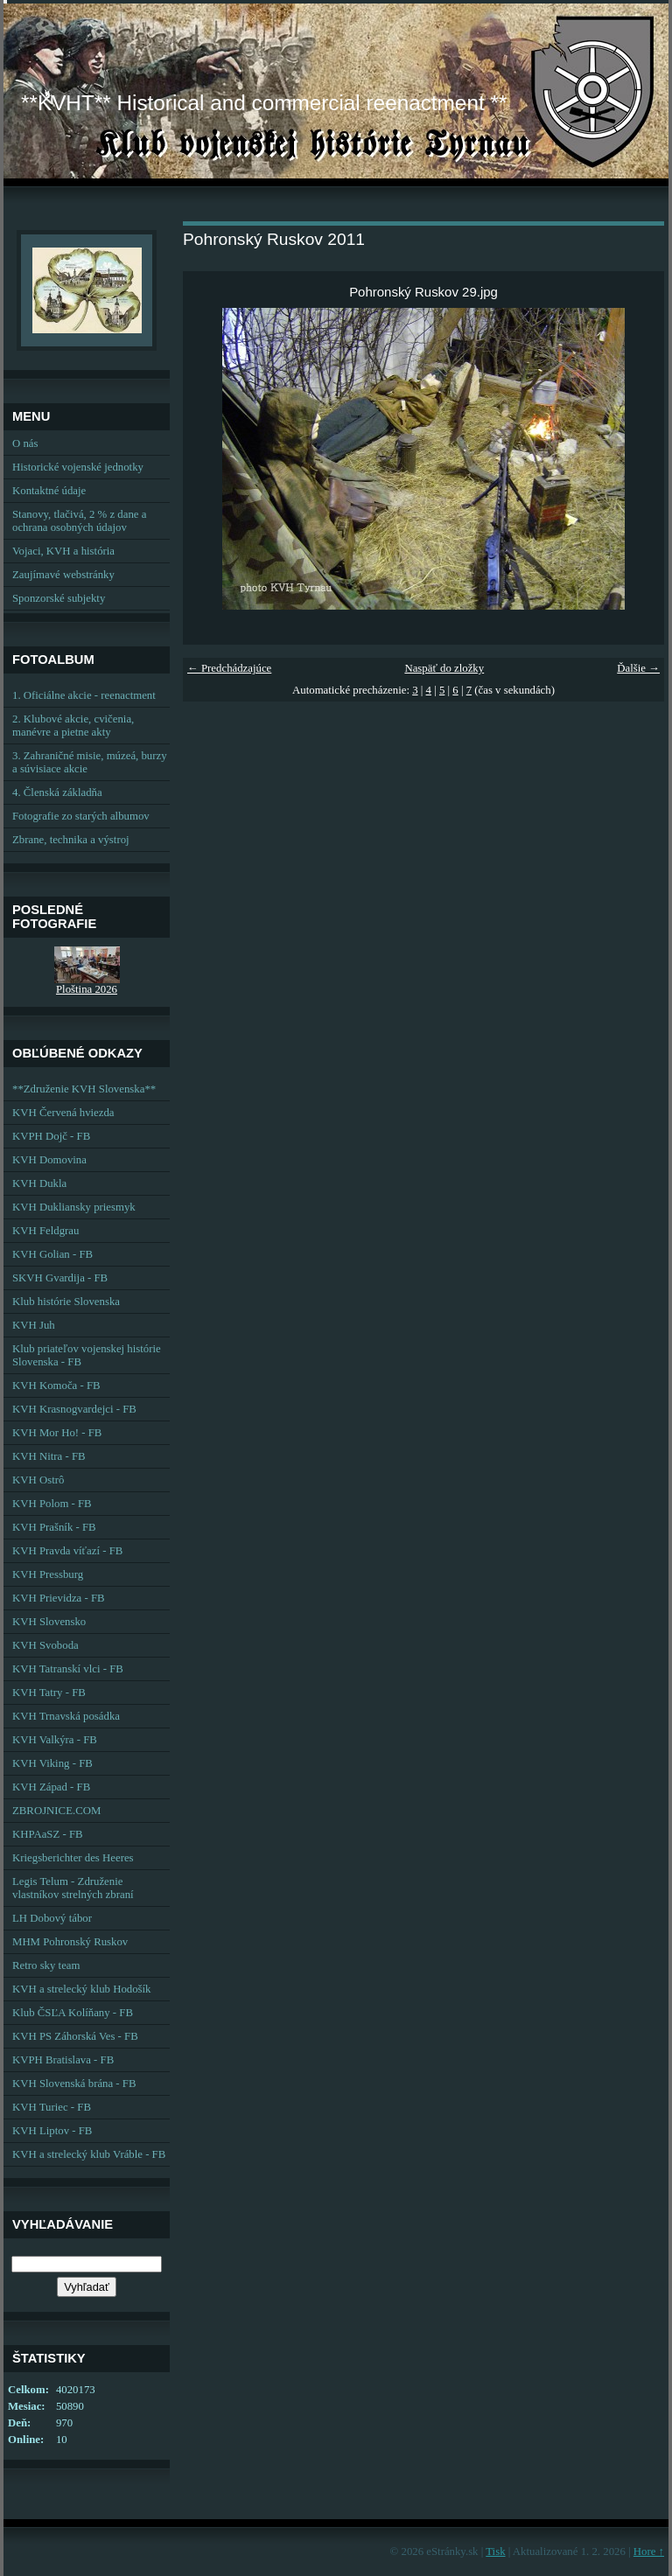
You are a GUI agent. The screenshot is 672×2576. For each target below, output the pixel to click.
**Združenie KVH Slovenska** (84, 1089)
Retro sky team (46, 1965)
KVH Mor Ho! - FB (57, 1433)
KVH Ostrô (38, 1480)
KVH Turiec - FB (51, 2107)
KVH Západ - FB (51, 1787)
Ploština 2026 (86, 989)
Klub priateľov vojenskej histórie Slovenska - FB (86, 1355)
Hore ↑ (649, 2551)
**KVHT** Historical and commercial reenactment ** (264, 103)
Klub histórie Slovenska (66, 1301)
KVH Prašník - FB (54, 1527)
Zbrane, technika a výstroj (71, 840)
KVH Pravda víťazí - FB (67, 1551)
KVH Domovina (49, 1160)
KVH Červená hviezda (63, 1112)
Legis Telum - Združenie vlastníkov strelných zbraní (73, 1888)
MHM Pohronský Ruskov (70, 1942)
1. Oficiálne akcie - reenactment (84, 695)
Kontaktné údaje (49, 491)
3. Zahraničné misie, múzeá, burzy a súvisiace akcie (89, 762)
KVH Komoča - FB (56, 1385)
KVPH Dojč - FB (51, 1136)
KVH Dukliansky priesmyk (74, 1207)
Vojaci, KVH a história (63, 551)
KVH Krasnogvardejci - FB (74, 1409)
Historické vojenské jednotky (78, 467)
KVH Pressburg (47, 1574)
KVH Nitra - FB (49, 1456)
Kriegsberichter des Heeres (73, 1858)
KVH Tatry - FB (49, 1692)
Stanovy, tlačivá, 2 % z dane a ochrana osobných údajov (79, 521)
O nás (25, 443)
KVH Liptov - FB (52, 2131)
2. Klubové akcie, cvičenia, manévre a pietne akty (73, 725)
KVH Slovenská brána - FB (74, 2083)
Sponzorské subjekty (58, 598)
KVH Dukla (39, 1183)
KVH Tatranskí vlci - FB (67, 1669)
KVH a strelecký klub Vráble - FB (88, 2154)
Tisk (495, 2551)
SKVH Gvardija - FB (60, 1278)
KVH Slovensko (49, 1622)
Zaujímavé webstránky (63, 575)
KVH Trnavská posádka (66, 1716)
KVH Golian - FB (52, 1254)
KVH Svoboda (45, 1645)
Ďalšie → (638, 668)
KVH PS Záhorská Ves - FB (75, 2036)
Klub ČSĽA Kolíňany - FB (72, 2013)
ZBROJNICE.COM (56, 1811)
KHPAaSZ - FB (47, 1834)
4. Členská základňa (57, 792)
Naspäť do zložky (444, 668)
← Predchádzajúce (229, 668)
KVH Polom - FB (52, 1503)
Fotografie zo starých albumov (81, 816)
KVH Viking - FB (52, 1763)
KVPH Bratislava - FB (63, 2060)
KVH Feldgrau (45, 1231)
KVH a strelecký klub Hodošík (81, 1989)
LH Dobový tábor (52, 1918)
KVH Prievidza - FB (58, 1598)
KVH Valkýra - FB (54, 1740)
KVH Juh (33, 1325)
